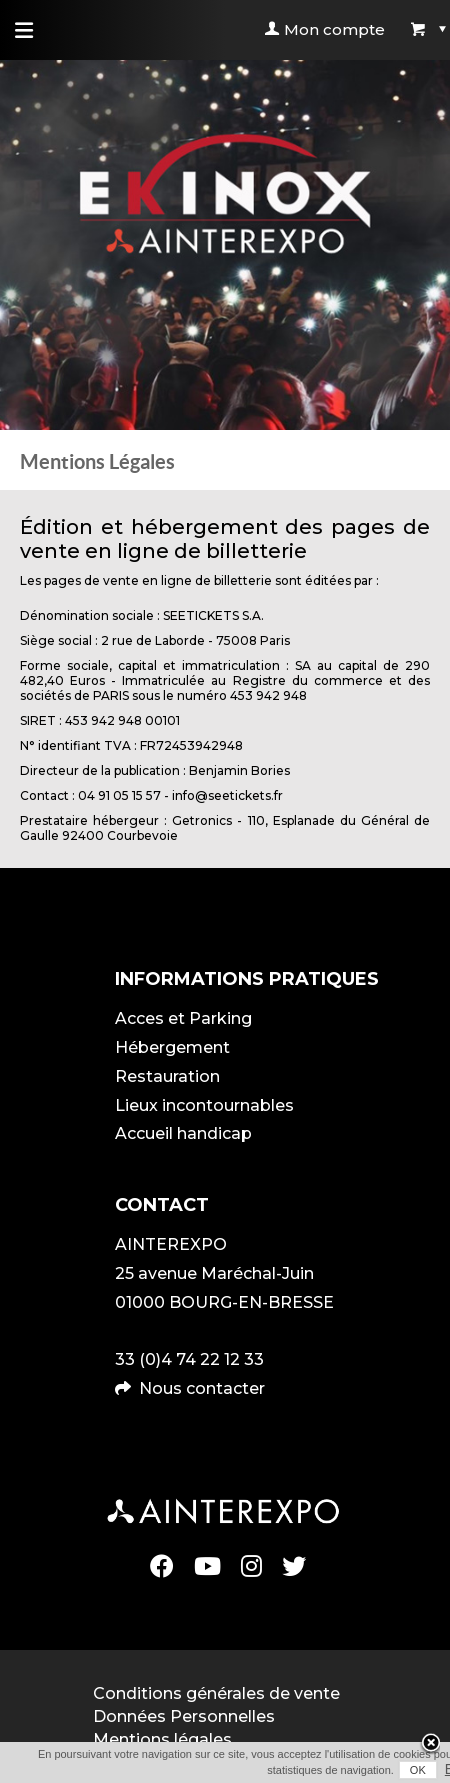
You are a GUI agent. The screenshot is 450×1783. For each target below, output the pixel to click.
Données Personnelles (184, 1716)
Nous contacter (202, 1388)
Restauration (167, 1076)
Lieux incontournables (204, 1105)
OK (418, 1770)
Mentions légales (162, 1739)
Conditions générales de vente (216, 1693)
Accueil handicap (183, 1133)
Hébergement (172, 1047)
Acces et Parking (183, 1018)
